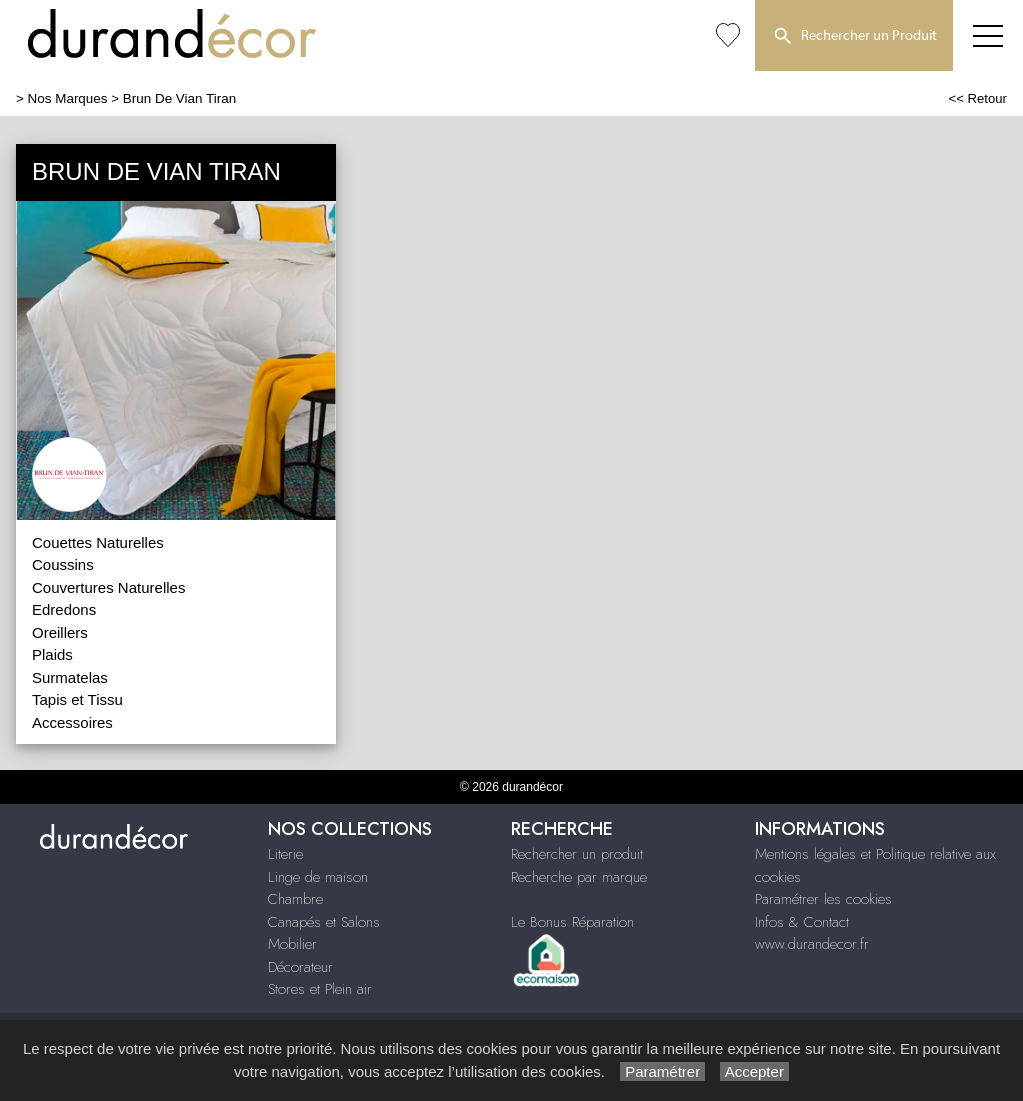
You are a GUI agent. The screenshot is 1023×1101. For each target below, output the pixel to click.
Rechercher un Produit (854, 37)
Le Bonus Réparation (572, 922)
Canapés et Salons (324, 922)
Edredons (64, 609)
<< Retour (977, 98)
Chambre (295, 899)
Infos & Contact (802, 922)
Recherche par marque (579, 877)
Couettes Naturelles (98, 542)
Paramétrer (662, 1071)
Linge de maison (318, 877)
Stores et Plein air (320, 989)
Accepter (754, 1071)
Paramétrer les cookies (823, 899)
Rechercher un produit (577, 854)
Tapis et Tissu (77, 699)
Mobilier (292, 944)
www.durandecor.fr (812, 944)
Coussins (63, 564)
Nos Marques (68, 98)
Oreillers (60, 632)
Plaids (52, 654)
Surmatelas (70, 677)
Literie (285, 854)
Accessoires (72, 722)
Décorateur (300, 967)
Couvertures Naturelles (108, 587)
